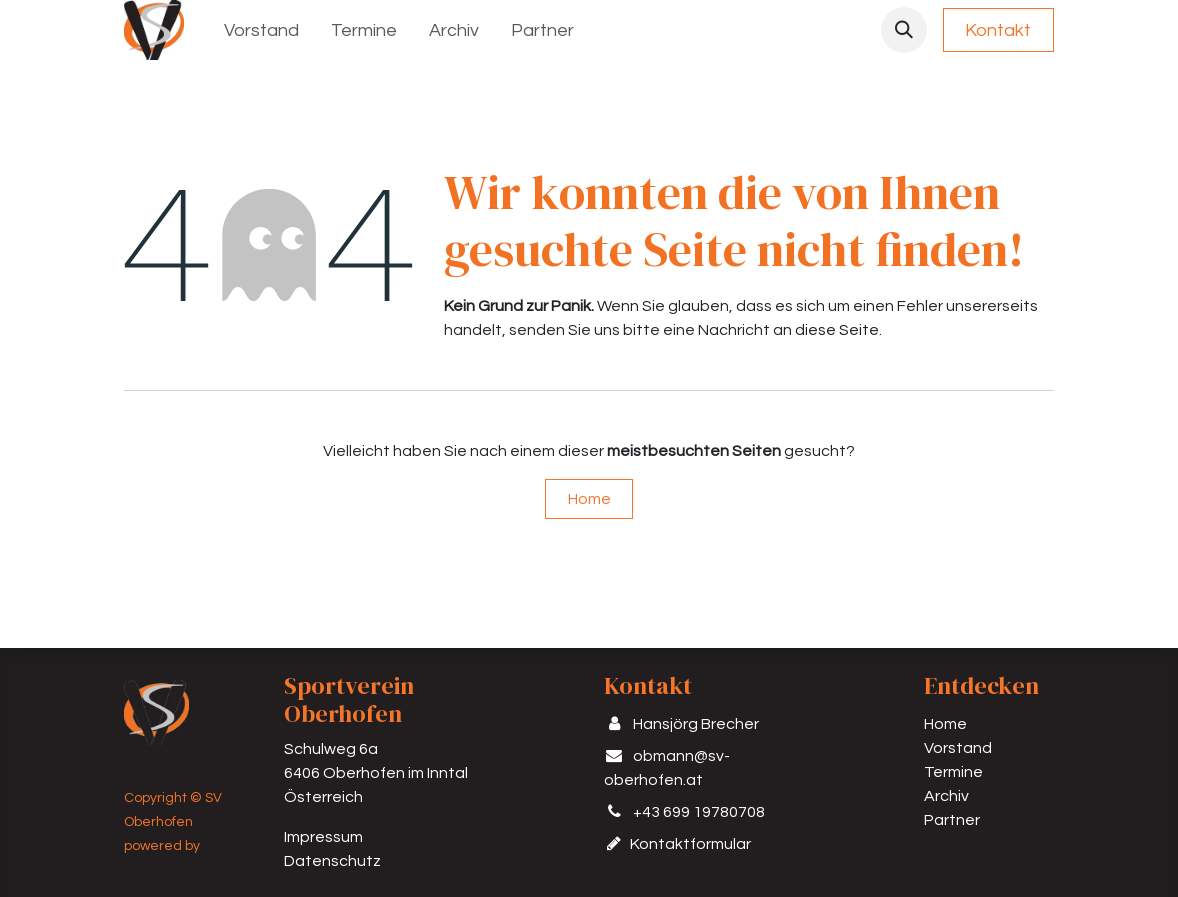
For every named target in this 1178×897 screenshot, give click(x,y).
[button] (904, 30)
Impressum (323, 837)
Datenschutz (332, 861)
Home (589, 499)
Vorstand (958, 748)
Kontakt (998, 30)
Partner (952, 820)
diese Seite (837, 330)
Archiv (946, 796)
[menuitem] (261, 30)
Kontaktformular (692, 844)
